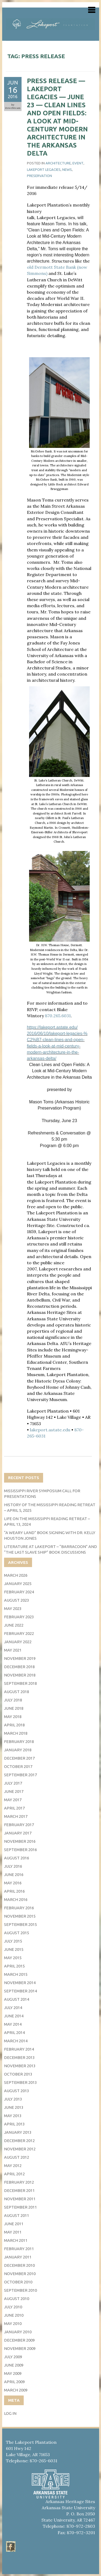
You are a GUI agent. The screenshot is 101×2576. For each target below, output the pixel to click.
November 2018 (20, 1675)
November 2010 (20, 2273)
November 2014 (20, 1982)
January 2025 (18, 1583)
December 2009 (19, 2340)
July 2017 (13, 1783)
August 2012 (16, 2157)
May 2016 (13, 1883)
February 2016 (19, 1908)
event (77, 163)
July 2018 (13, 1700)
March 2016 (15, 1899)
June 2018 (13, 1708)
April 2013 (14, 2124)
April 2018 (14, 1725)
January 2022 (18, 1641)
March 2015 (15, 1974)
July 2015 (13, 1941)
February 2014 (19, 2049)
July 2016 (13, 1866)
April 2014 (14, 2032)
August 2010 (16, 2298)
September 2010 (20, 2290)
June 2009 (13, 2365)
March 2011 (15, 2240)
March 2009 (15, 2390)
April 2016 (14, 1891)
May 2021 (13, 1650)
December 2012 (19, 2140)
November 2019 (20, 1658)
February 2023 (19, 1617)
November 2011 (20, 2199)
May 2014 (13, 2024)
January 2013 (18, 2132)
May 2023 (13, 1608)
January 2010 (18, 2332)
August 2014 (16, 1999)
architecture (58, 163)
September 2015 (20, 1924)
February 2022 (19, 1633)
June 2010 (13, 2315)
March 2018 (15, 1733)
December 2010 (19, 2265)
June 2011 (13, 2223)
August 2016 (16, 1858)
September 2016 (20, 1849)
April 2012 (14, 2174)
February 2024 (19, 1592)
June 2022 (13, 1625)
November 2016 (20, 1841)
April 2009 (14, 2381)
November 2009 (20, 2348)
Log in (10, 2413)
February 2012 (19, 2182)
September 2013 (20, 2082)
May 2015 (13, 1957)
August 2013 (16, 2090)
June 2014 (13, 2016)
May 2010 (13, 2323)
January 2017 (18, 1833)
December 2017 (19, 1758)
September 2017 (20, 1774)
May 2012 (13, 2165)
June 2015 (13, 1949)
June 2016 (13, 1874)
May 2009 (13, 2373)
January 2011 (18, 2257)
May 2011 (13, 2232)
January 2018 (18, 1750)
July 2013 (13, 2099)
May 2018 (13, 1716)
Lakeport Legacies (44, 169)
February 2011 (19, 2248)
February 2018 (19, 1741)
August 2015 (16, 1932)
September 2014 (20, 1991)
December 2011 (19, 2190)
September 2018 (20, 1683)
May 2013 (13, 2115)
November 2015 (20, 1916)
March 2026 (15, 1575)
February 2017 (19, 1824)
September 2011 (20, 2207)
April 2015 (14, 1966)
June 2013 (13, 2107)
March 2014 (15, 2041)
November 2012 (20, 2149)
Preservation (39, 176)
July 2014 (13, 2007)
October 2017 (18, 1766)
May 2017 (13, 1799)
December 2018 (19, 1666)
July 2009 (13, 2356)
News (67, 169)
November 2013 (20, 2065)
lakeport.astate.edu (50, 1429)
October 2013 (18, 2074)
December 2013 (19, 2057)
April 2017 (14, 1808)
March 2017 (15, 1816)
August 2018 (16, 1691)
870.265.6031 (58, 1015)
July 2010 (13, 2307)
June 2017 (13, 1791)
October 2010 (18, 2282)
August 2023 (16, 1600)
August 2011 (16, 2215)
